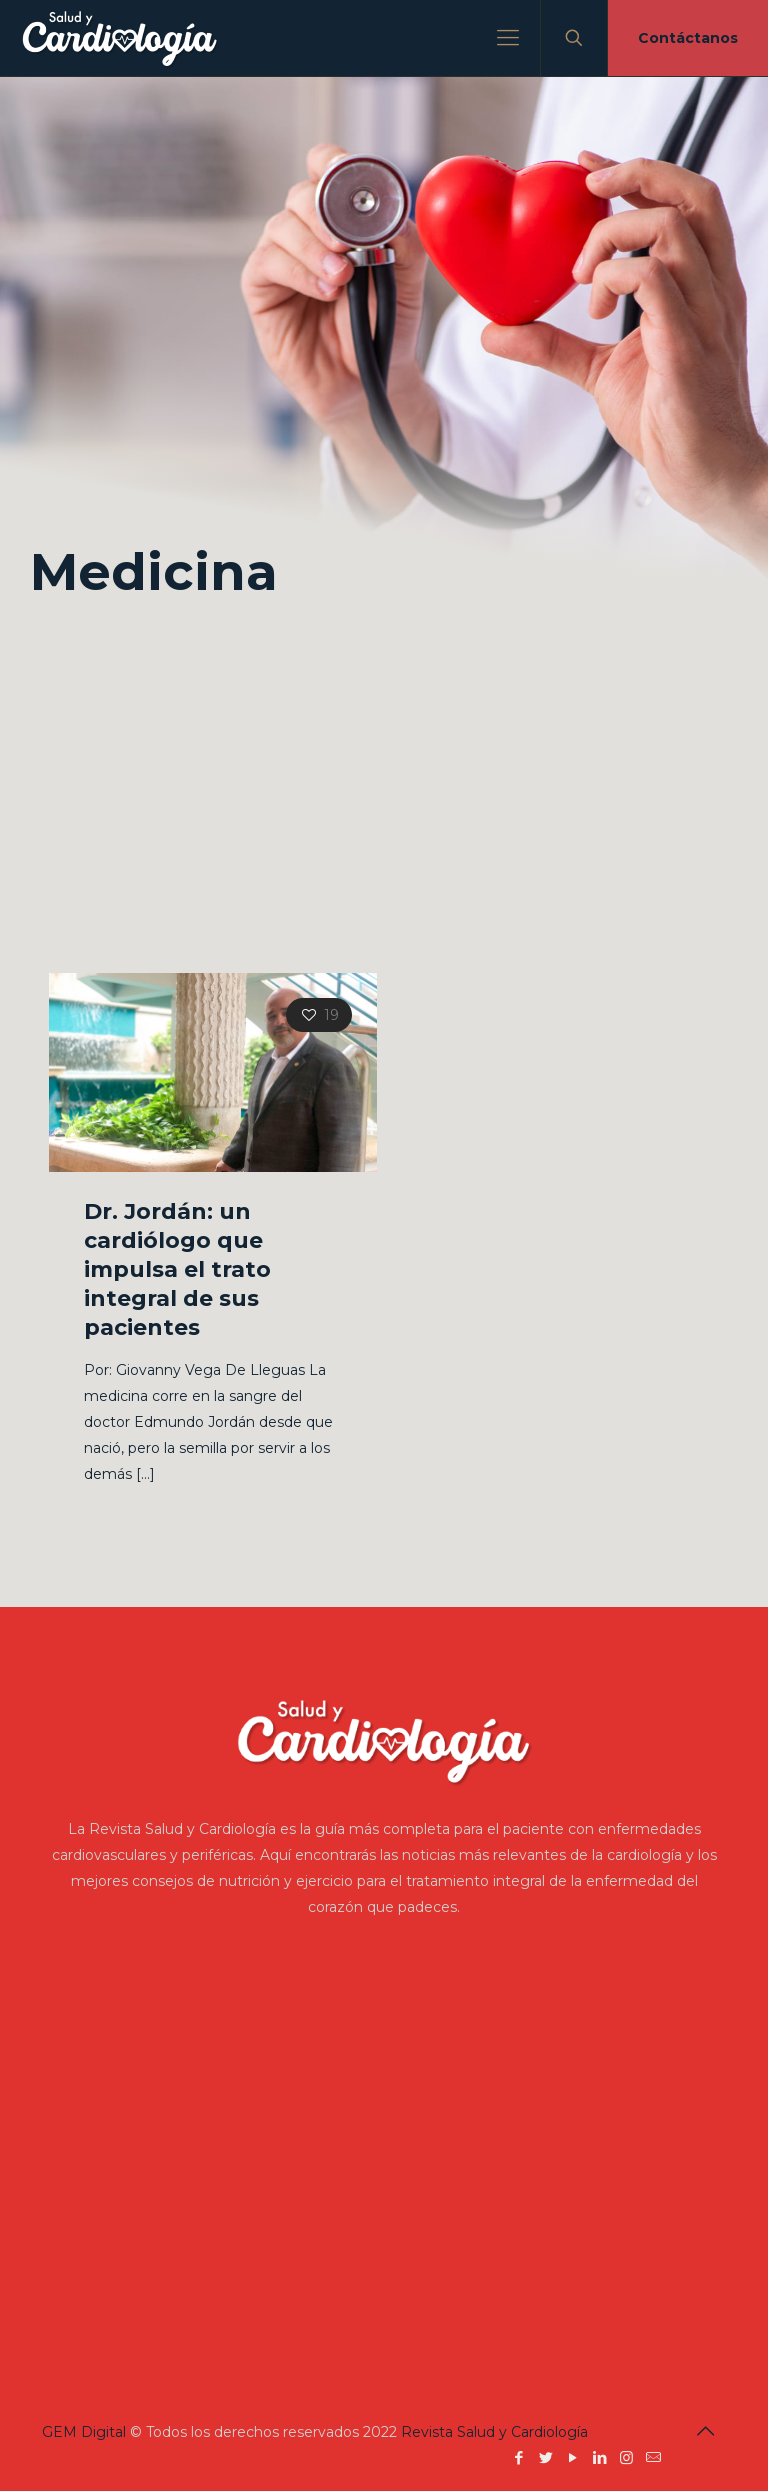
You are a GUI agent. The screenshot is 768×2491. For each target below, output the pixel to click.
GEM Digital (84, 2432)
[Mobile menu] (508, 38)
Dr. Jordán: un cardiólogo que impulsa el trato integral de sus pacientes (177, 1269)
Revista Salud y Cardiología (494, 2432)
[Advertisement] (384, 793)
